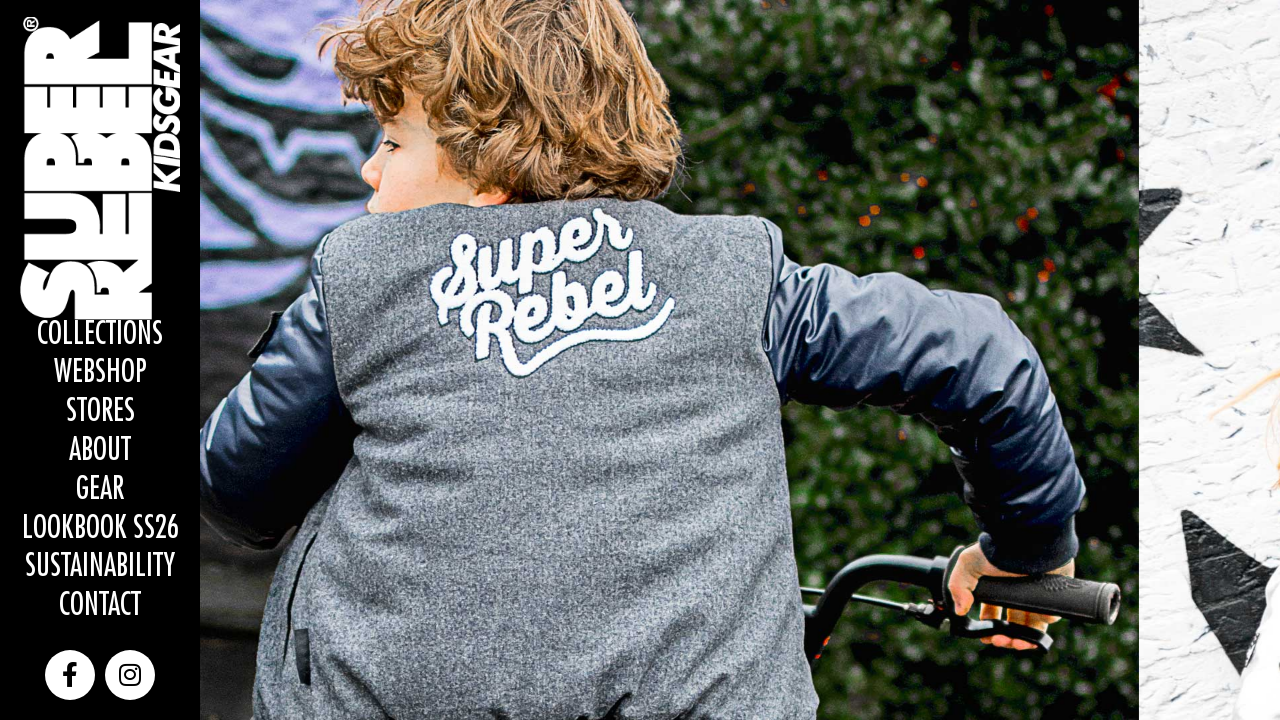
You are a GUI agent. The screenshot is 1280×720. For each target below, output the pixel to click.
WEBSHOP (100, 372)
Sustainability (100, 566)
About (100, 450)
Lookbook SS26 (100, 528)
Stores (100, 411)
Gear (100, 489)
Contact (100, 605)
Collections (100, 334)
